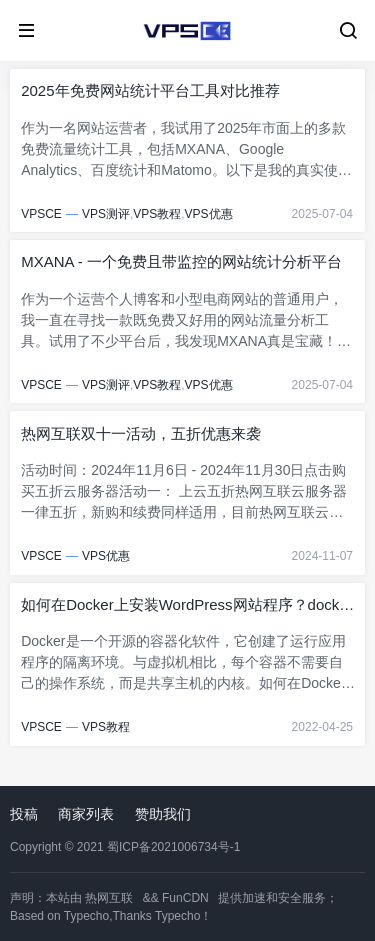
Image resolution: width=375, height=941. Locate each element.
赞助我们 (163, 814)
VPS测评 (106, 214)
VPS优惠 (209, 214)
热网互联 (109, 898)
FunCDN (185, 898)
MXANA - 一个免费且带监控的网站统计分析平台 (181, 261)
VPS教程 (157, 214)
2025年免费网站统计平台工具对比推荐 (150, 90)
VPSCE (41, 214)
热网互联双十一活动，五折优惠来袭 (141, 433)
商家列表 (86, 814)
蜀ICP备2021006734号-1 (173, 847)
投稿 (24, 814)
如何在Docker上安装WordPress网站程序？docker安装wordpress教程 (186, 605)
